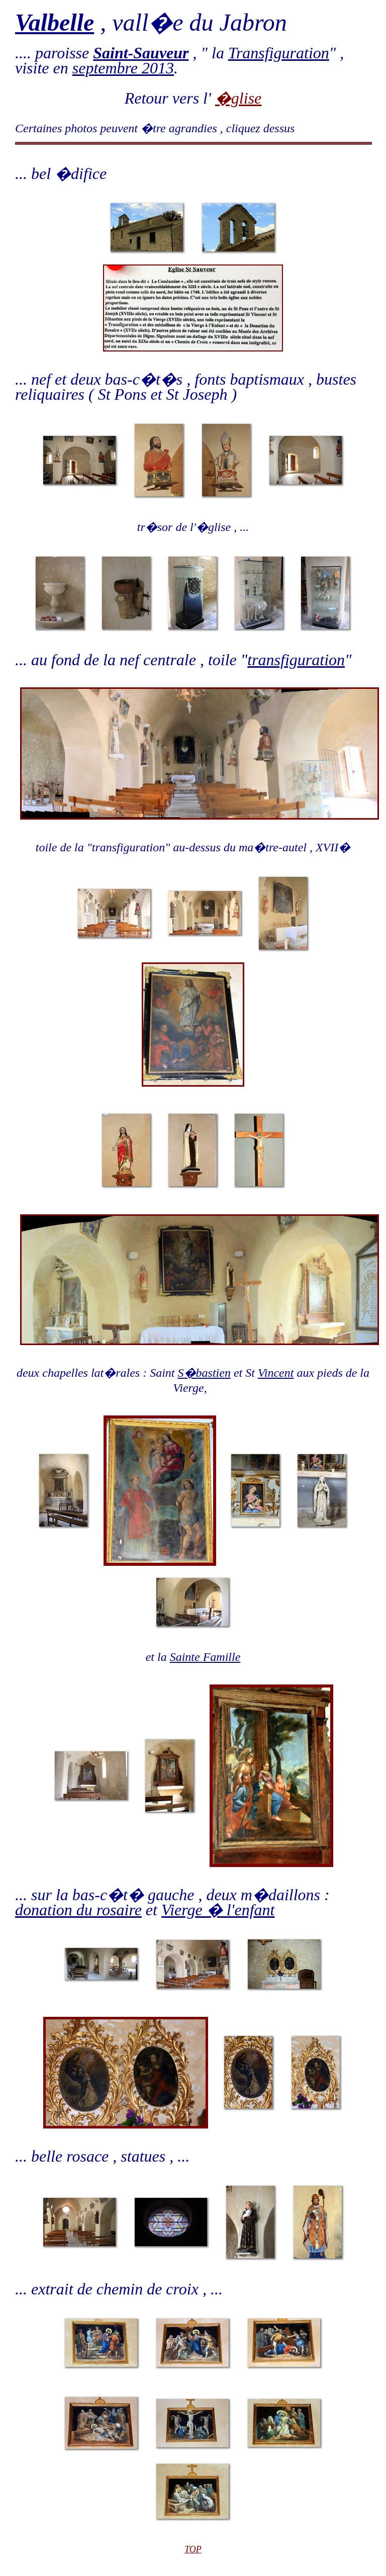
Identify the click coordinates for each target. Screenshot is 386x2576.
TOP (193, 2549)
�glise (238, 98)
